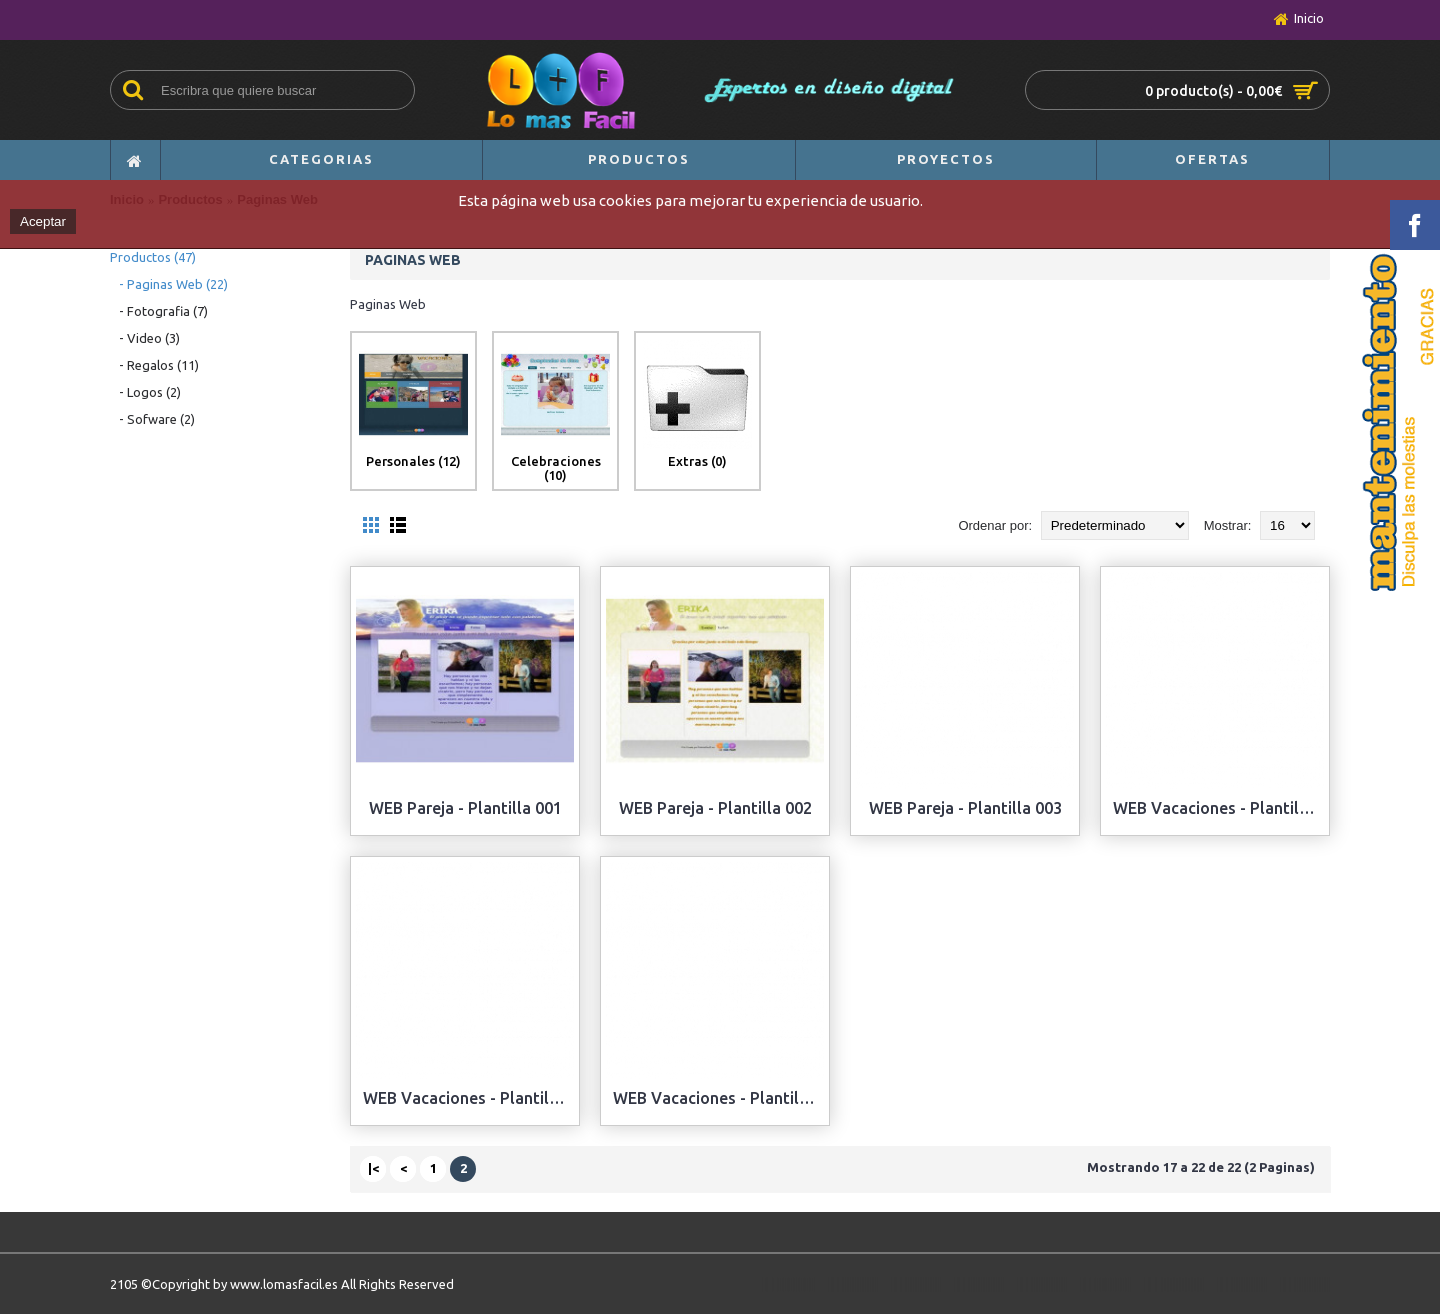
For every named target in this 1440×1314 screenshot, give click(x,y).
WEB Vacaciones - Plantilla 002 (468, 1098)
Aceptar (43, 221)
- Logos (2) (145, 392)
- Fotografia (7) (159, 311)
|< (373, 1168)
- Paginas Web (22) (169, 284)
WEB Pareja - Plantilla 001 (465, 808)
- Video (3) (145, 338)
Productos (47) (153, 257)
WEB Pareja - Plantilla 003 (965, 808)
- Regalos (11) (154, 365)
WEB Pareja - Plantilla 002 (715, 808)
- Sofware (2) (152, 419)
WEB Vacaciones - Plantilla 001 (1218, 808)
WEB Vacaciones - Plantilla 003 (718, 1098)
